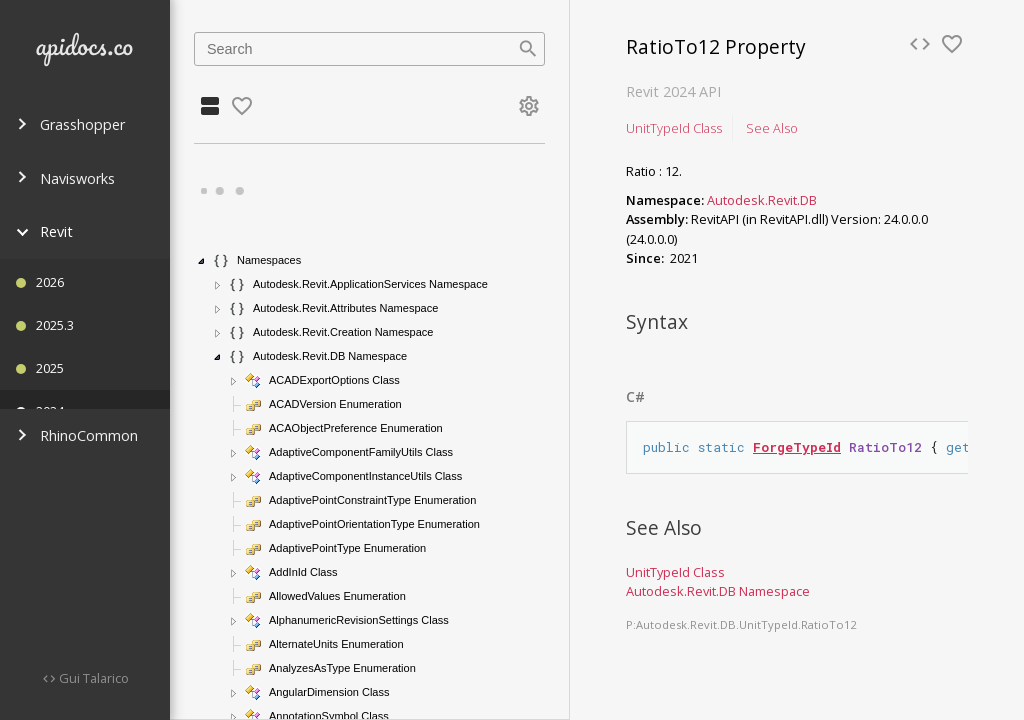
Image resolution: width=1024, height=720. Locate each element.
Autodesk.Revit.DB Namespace (718, 591)
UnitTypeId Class (674, 128)
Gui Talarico (92, 678)
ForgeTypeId (797, 447)
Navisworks (65, 178)
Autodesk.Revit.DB (762, 200)
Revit (44, 231)
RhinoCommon (77, 435)
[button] (202, 261)
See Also (772, 128)
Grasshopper (70, 124)
